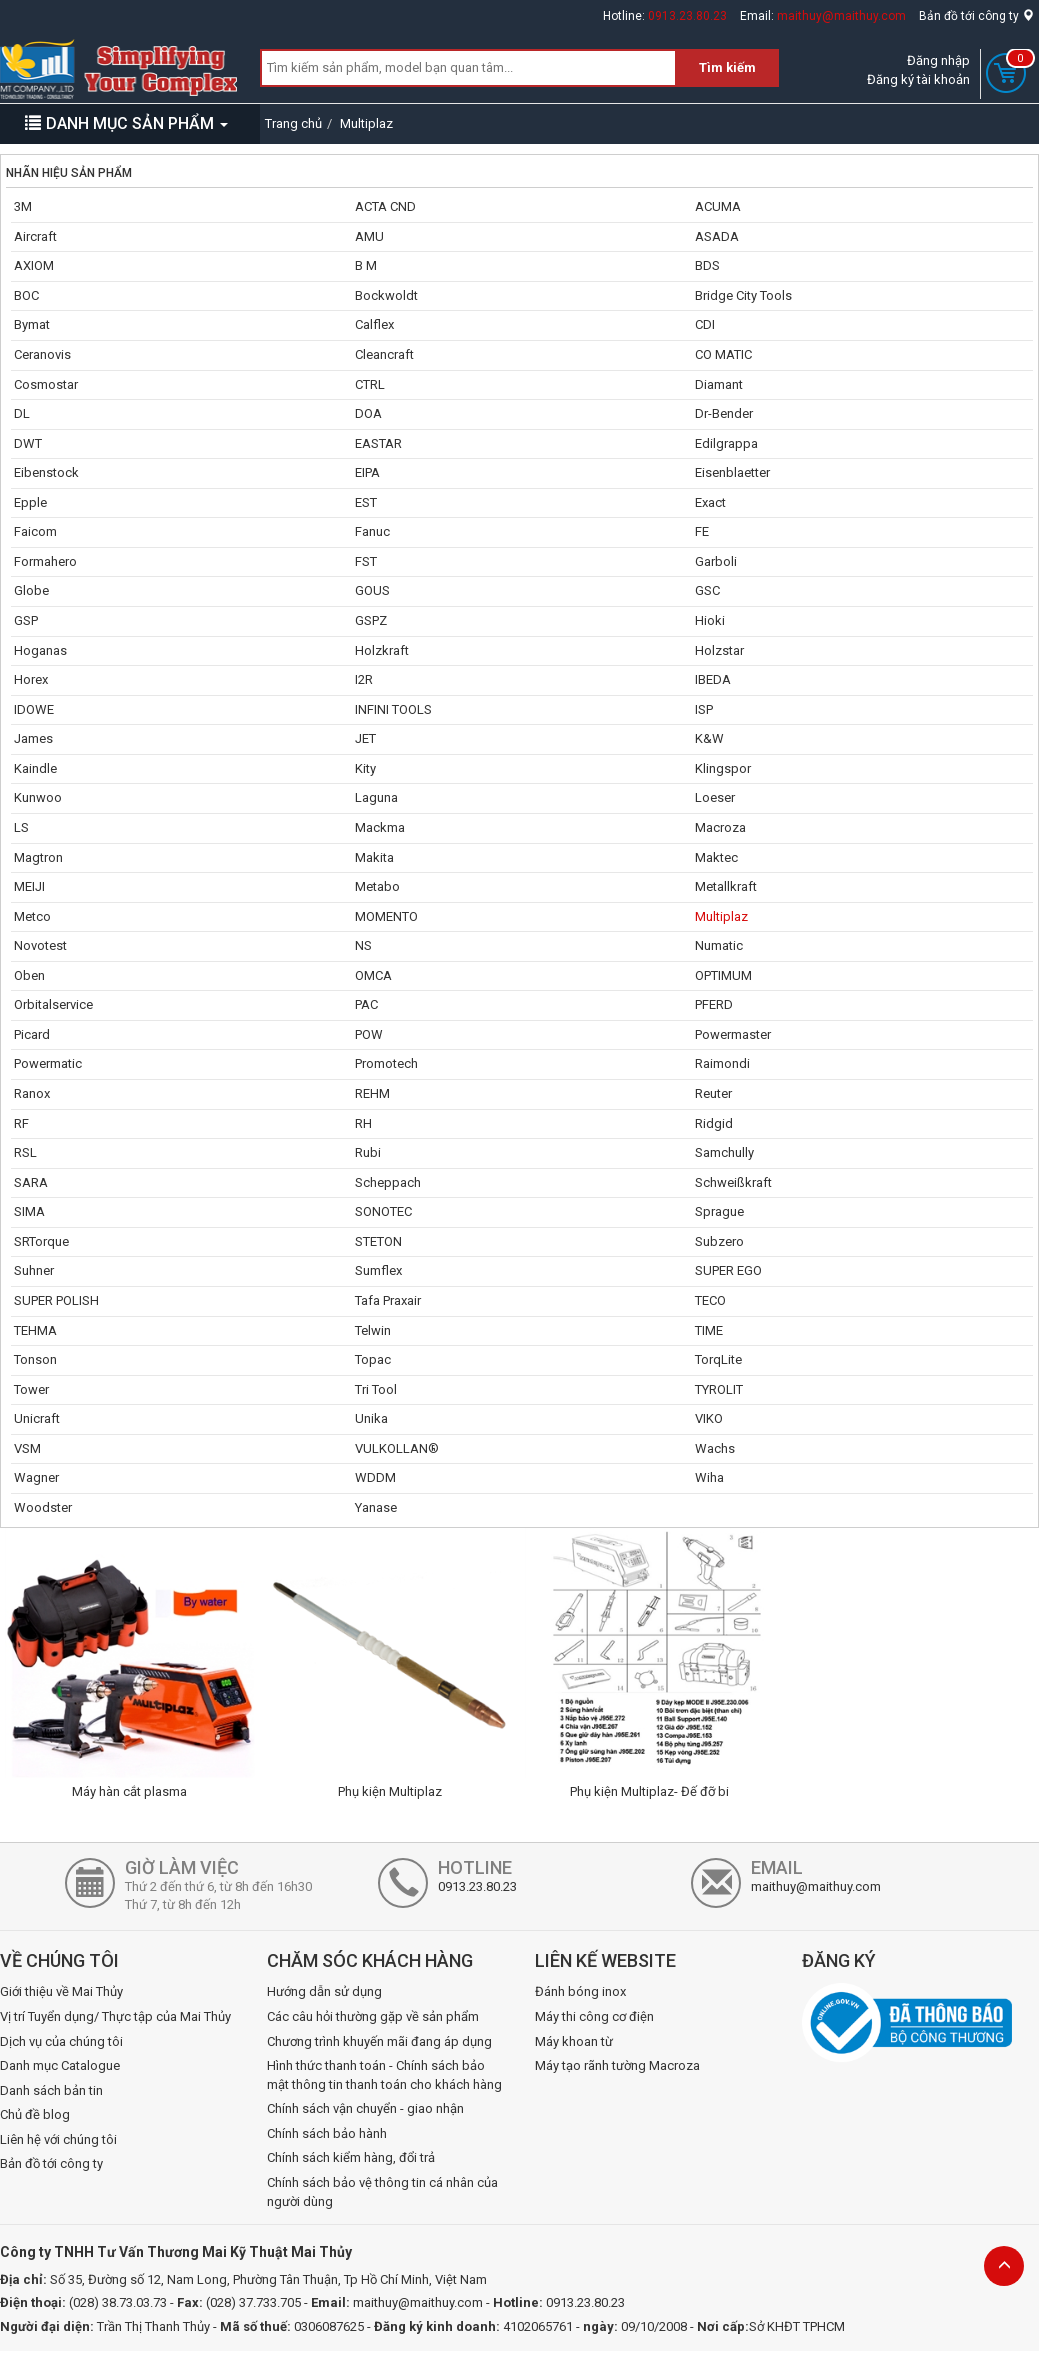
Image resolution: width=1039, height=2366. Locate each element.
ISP (704, 709)
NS (363, 945)
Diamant (719, 384)
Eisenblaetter (732, 472)
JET (365, 738)
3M (23, 206)
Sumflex (378, 1270)
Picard (32, 1034)
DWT (28, 443)
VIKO (709, 1418)
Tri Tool (376, 1389)
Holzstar (719, 650)
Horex (31, 679)
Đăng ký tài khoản (918, 79)
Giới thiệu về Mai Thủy (61, 1991)
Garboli (716, 561)
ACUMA (718, 206)
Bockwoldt (386, 295)
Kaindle (35, 768)
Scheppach (388, 1182)
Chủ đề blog (35, 2114)
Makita (374, 857)
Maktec (716, 857)
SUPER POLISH (56, 1300)
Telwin (373, 1330)
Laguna (376, 797)
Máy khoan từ (574, 2041)
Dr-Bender (724, 413)
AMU (369, 236)
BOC (26, 295)
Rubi (368, 1152)
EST (366, 502)
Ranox (32, 1093)
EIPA (367, 472)
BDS (707, 265)
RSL (25, 1152)
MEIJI (29, 886)
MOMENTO (386, 916)
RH (363, 1123)
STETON (378, 1241)
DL (22, 413)
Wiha (709, 1477)
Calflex (374, 324)
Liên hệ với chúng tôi (58, 2139)
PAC (366, 1004)
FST (366, 561)
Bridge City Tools (743, 295)
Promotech (386, 1063)
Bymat (32, 324)
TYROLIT (719, 1389)
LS (21, 827)
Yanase (376, 1507)
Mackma (380, 827)
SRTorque (41, 1241)
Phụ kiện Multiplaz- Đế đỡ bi (649, 1791)
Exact (710, 502)
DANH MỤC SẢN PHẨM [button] (126, 123)
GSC (707, 590)
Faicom (35, 531)
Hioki (710, 620)
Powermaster (733, 1034)
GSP (26, 620)
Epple (30, 502)
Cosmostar (46, 384)
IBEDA (713, 679)
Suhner (34, 1270)
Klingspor (723, 768)
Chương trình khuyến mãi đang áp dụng (379, 2041)
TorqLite (718, 1359)
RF (21, 1123)
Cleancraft (384, 354)
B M (366, 265)
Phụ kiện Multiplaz (390, 1791)
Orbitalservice (53, 1004)
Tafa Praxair (388, 1300)
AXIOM (34, 265)
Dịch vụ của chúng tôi (61, 2041)
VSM (27, 1448)
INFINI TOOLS (393, 709)
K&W (709, 738)
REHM (372, 1093)
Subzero (719, 1241)
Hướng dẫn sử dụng (324, 1991)
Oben (29, 975)
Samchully (724, 1152)
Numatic (719, 945)
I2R (364, 679)
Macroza (720, 827)
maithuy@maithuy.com (841, 16)
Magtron (38, 857)
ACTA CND (385, 206)
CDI (705, 324)
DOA (368, 413)
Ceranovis (42, 354)
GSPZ (371, 620)
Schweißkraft (733, 1182)
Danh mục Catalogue (60, 2065)
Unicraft (37, 1418)
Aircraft (35, 236)
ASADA (717, 236)
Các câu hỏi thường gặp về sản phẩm (373, 2016)
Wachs (715, 1448)
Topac (373, 1359)
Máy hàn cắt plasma (129, 1791)
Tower (31, 1389)
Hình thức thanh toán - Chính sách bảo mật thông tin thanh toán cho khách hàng (384, 2075)
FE (702, 531)
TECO (710, 1300)
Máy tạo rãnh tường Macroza (617, 2065)
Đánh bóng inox (580, 1991)
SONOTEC (383, 1211)
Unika (371, 1418)
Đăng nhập (938, 60)
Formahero (45, 561)
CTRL (370, 384)
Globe (31, 590)
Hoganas (40, 650)
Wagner (36, 1477)
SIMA (29, 1211)
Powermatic (48, 1063)
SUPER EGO (728, 1270)
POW (369, 1034)
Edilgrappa (726, 443)
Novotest (40, 945)
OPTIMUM (723, 975)
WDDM (375, 1477)
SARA (31, 1182)
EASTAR (378, 443)
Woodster (43, 1507)
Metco (32, 916)
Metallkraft (726, 886)
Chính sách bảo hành (327, 2133)
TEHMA (35, 1330)
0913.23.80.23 (687, 16)
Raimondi (722, 1063)
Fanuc (372, 531)
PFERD (714, 1004)
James (33, 738)
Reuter (713, 1093)
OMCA (373, 975)
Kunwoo (38, 797)
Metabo (377, 886)
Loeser (715, 797)
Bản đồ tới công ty (976, 16)
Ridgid (714, 1123)
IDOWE (34, 709)
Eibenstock (46, 472)
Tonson (35, 1359)
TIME (709, 1330)
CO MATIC (723, 354)
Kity (365, 768)
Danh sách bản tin (51, 2090)
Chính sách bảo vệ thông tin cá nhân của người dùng (382, 2192)
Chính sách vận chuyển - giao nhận (365, 2108)
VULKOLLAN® (397, 1448)
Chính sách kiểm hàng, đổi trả (351, 2157)
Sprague (719, 1211)
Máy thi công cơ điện (594, 2016)
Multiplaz (721, 916)
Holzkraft (382, 650)
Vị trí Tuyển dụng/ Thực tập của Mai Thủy (115, 2016)
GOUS (372, 590)
